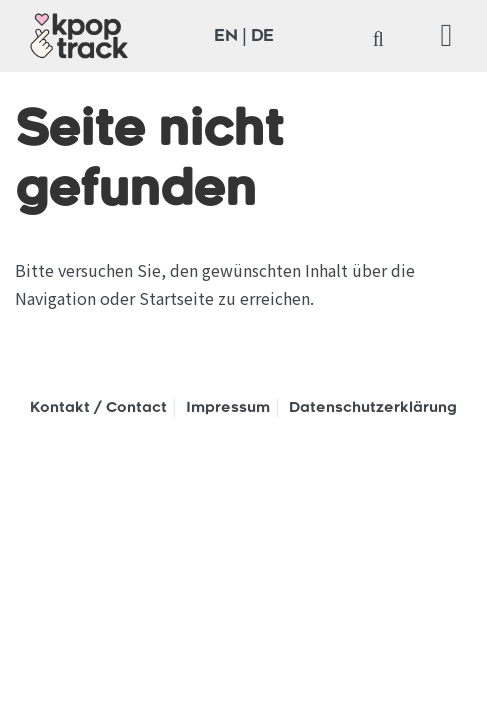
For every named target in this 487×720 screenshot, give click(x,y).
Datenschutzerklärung (373, 409)
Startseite (176, 298)
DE (262, 37)
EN (226, 37)
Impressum (228, 409)
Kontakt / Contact (98, 409)
